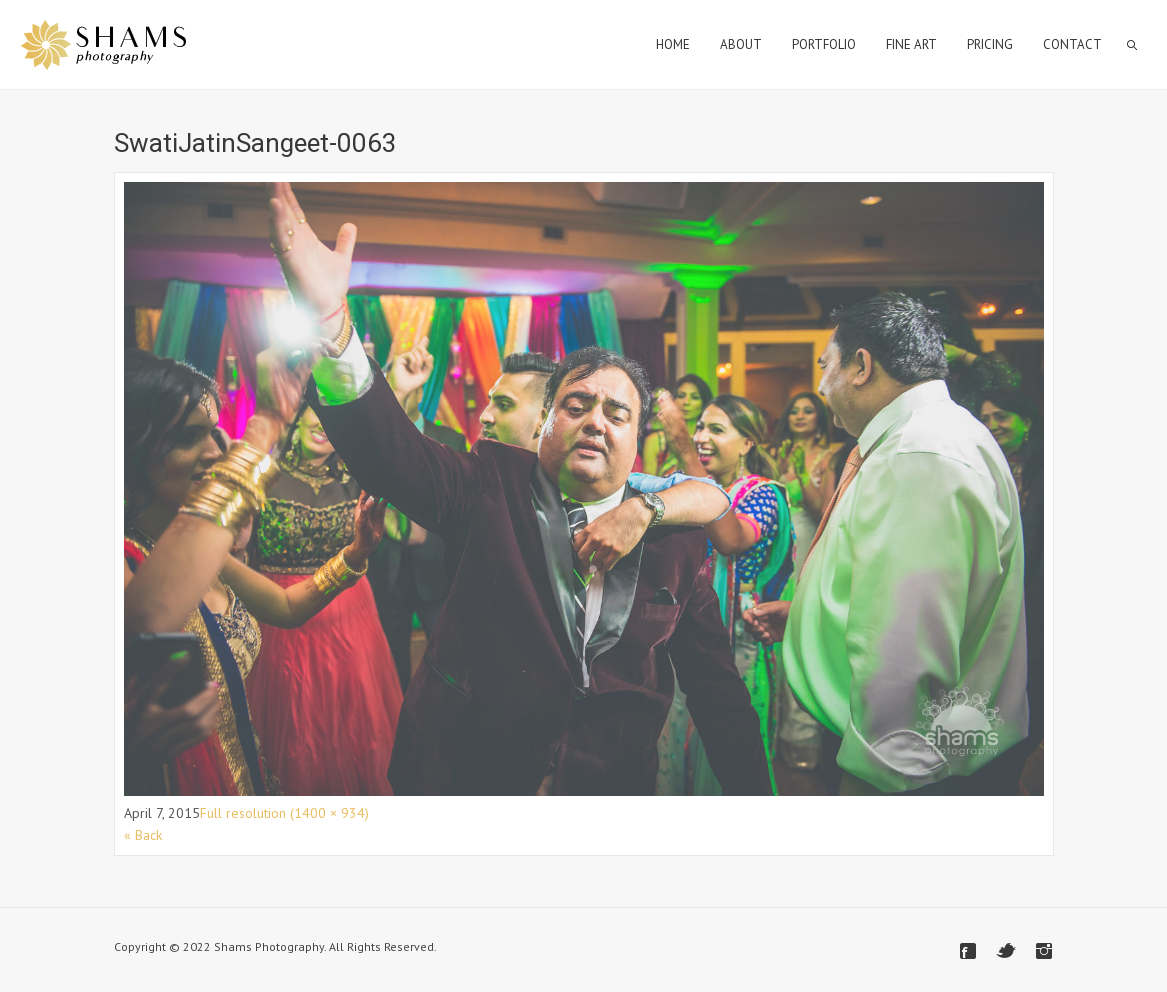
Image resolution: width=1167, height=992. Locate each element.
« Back (143, 835)
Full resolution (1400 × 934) (284, 813)
